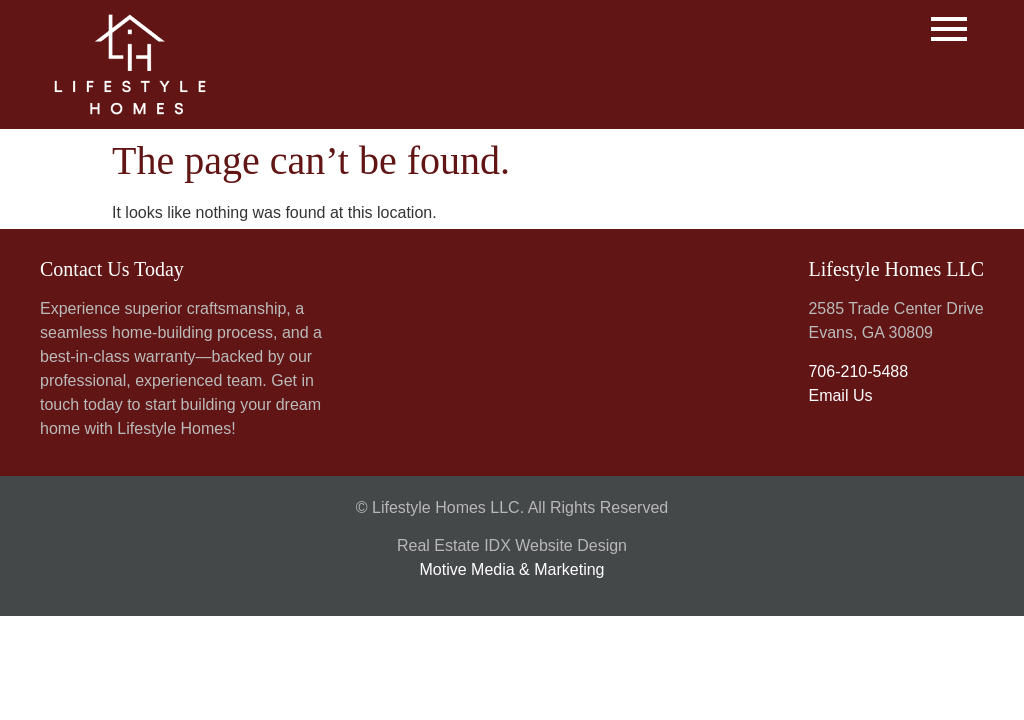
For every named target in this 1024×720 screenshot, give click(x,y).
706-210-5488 (858, 371)
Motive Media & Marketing (512, 569)
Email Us (840, 395)
